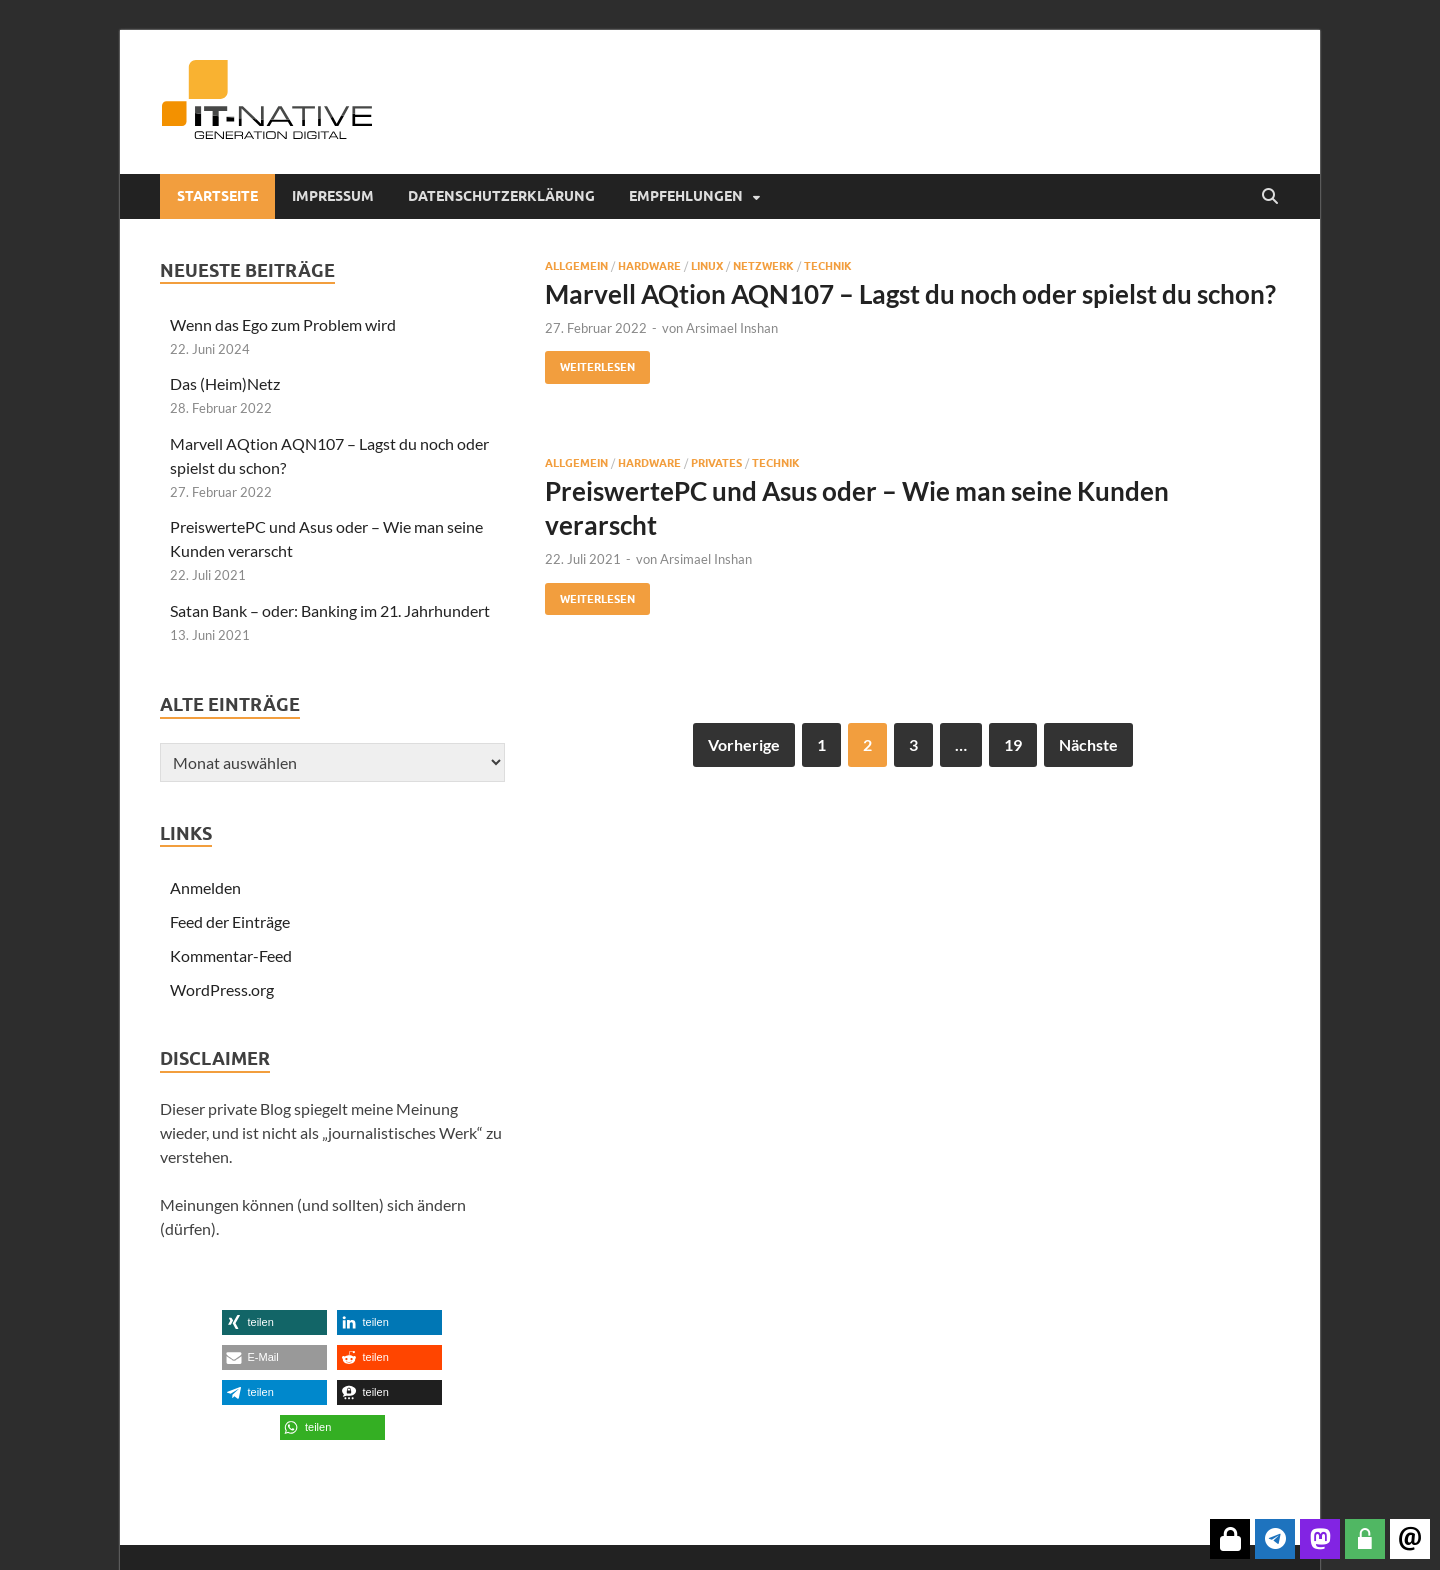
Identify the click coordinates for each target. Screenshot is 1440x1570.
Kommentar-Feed (231, 955)
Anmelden (205, 887)
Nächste (1088, 744)
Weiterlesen (590, 362)
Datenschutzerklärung (501, 196)
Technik (828, 266)
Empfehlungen (686, 196)
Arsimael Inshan (732, 328)
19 (1013, 744)
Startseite (217, 196)
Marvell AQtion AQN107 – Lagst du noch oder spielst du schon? (910, 294)
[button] (274, 1322)
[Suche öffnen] (1270, 197)
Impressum (333, 196)
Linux (707, 266)
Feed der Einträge (230, 921)
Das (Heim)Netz (225, 383)
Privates (716, 463)
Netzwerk (763, 266)
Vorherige (744, 744)
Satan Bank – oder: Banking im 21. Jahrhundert (330, 610)
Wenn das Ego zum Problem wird (283, 324)
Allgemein (576, 266)
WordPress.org (222, 989)
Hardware (649, 266)
